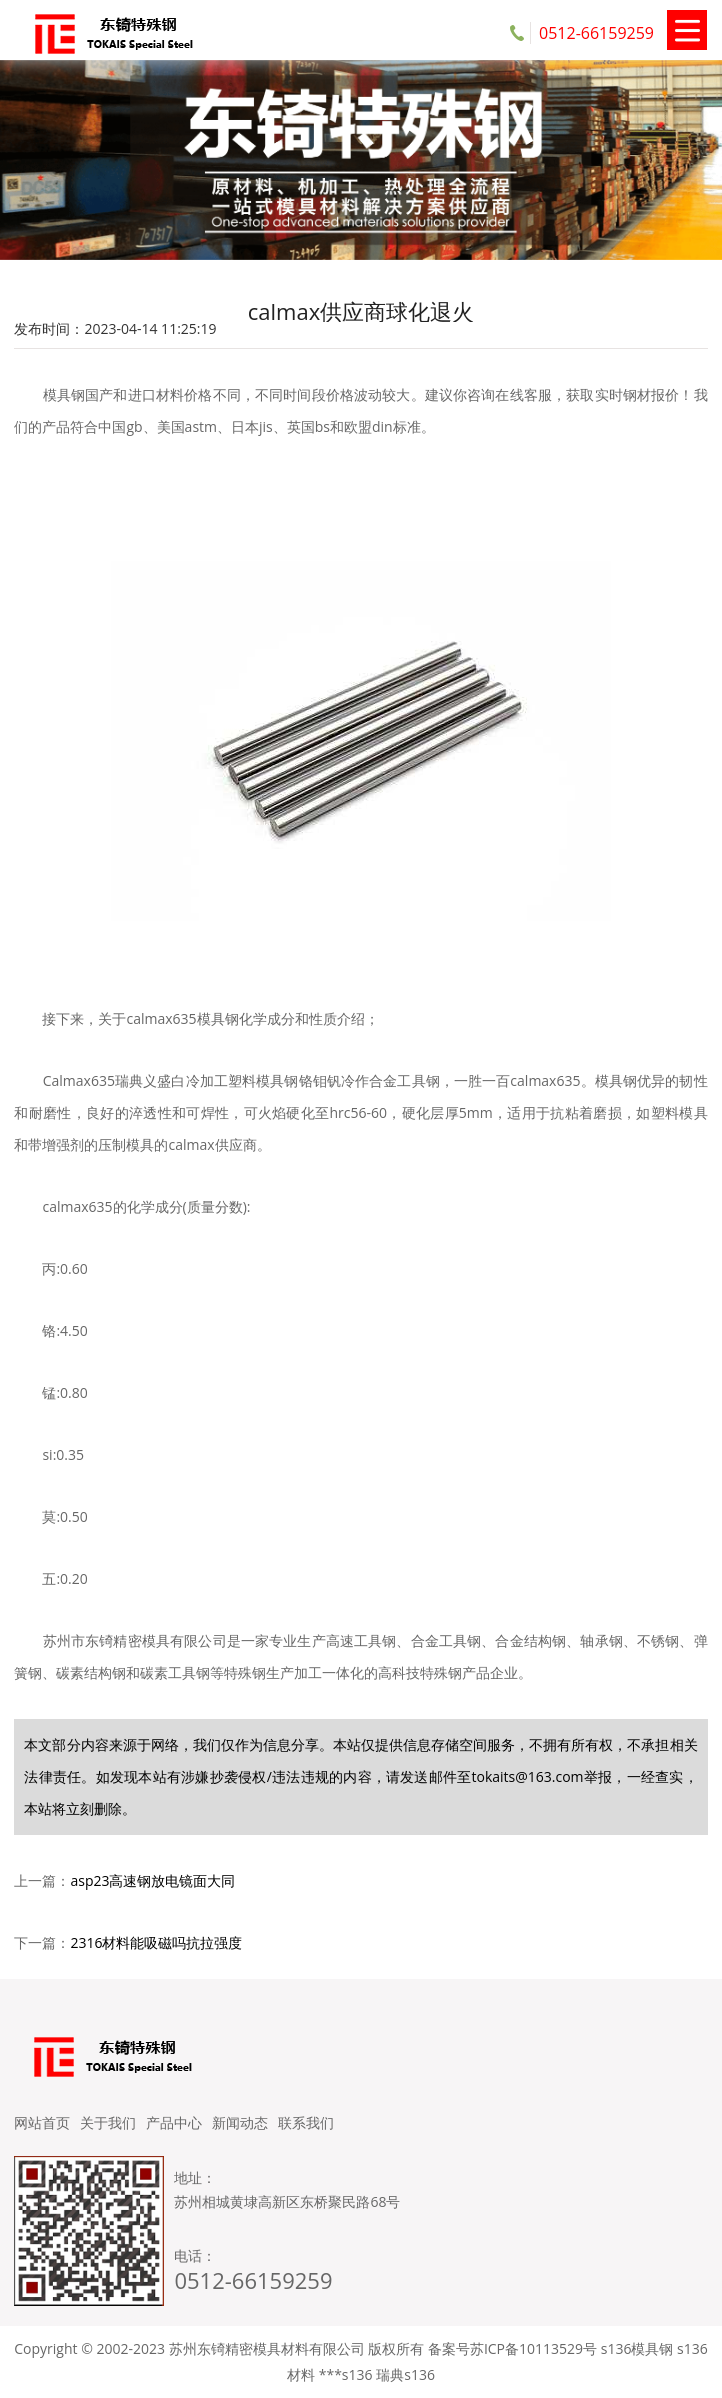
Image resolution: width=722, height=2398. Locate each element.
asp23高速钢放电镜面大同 (152, 1880)
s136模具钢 (637, 2348)
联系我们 (306, 2122)
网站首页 (42, 2122)
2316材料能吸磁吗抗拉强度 (156, 1942)
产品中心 (174, 2122)
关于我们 (108, 2122)
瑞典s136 (405, 2374)
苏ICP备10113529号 (533, 2348)
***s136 (346, 2374)
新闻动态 (240, 2122)
